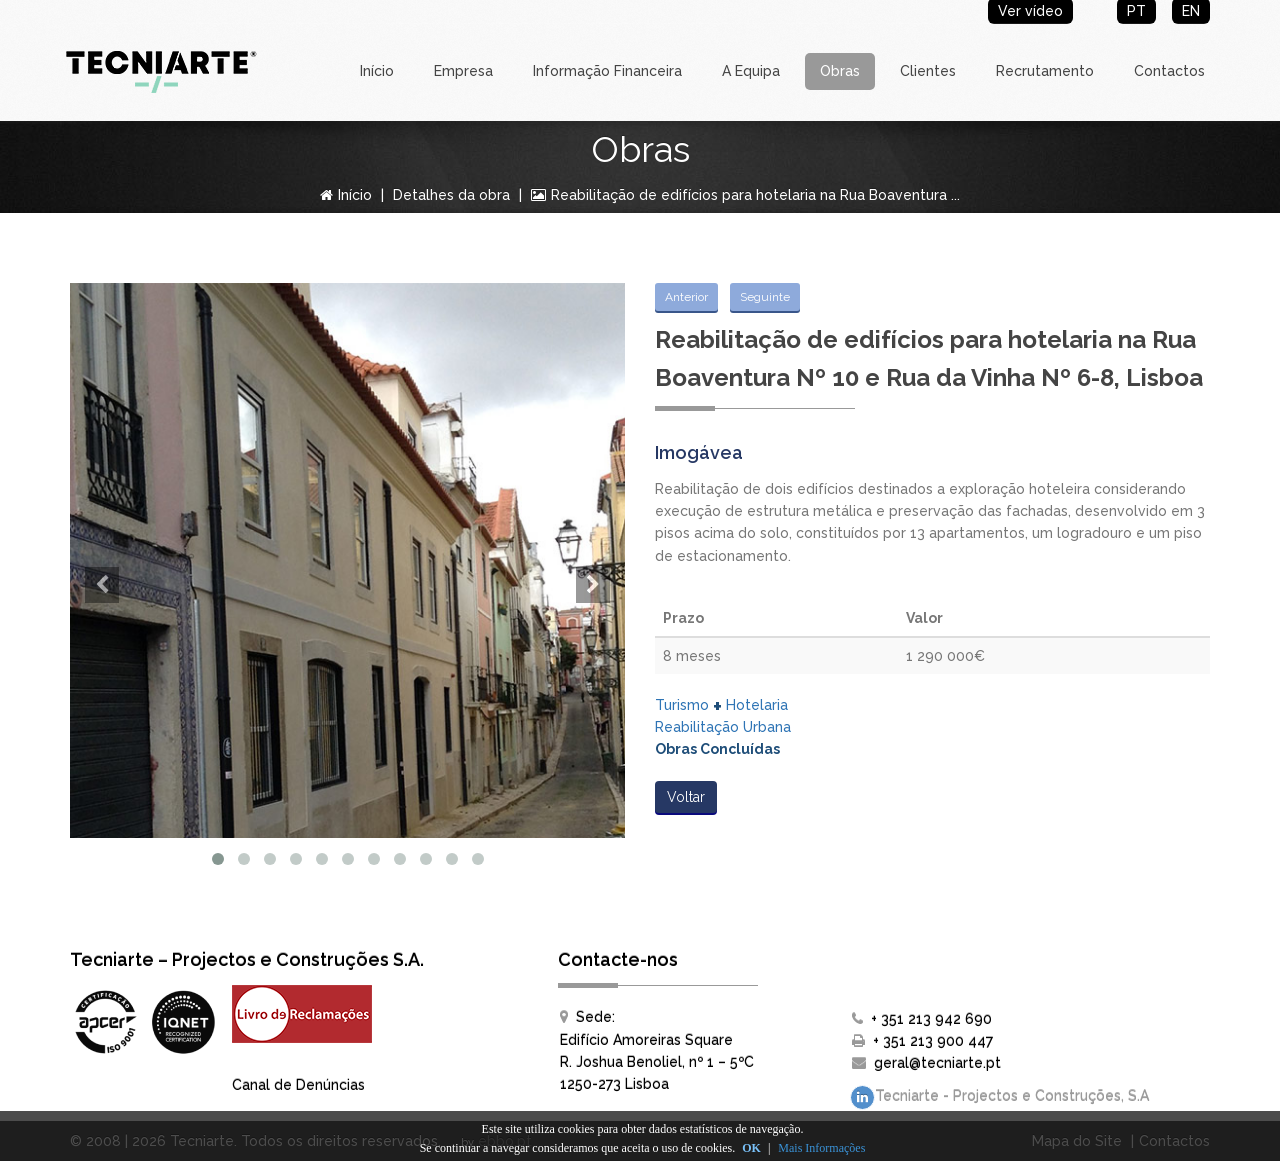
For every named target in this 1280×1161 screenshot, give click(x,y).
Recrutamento (1045, 71)
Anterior (686, 297)
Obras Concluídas (717, 749)
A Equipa (751, 71)
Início (377, 71)
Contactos (1169, 71)
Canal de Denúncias (298, 1085)
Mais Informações (821, 1148)
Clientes (928, 71)
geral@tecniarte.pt (937, 1063)
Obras (840, 71)
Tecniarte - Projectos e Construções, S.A (999, 1097)
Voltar (686, 797)
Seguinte (765, 297)
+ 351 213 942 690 (931, 1019)
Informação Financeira (607, 71)
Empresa (463, 71)
